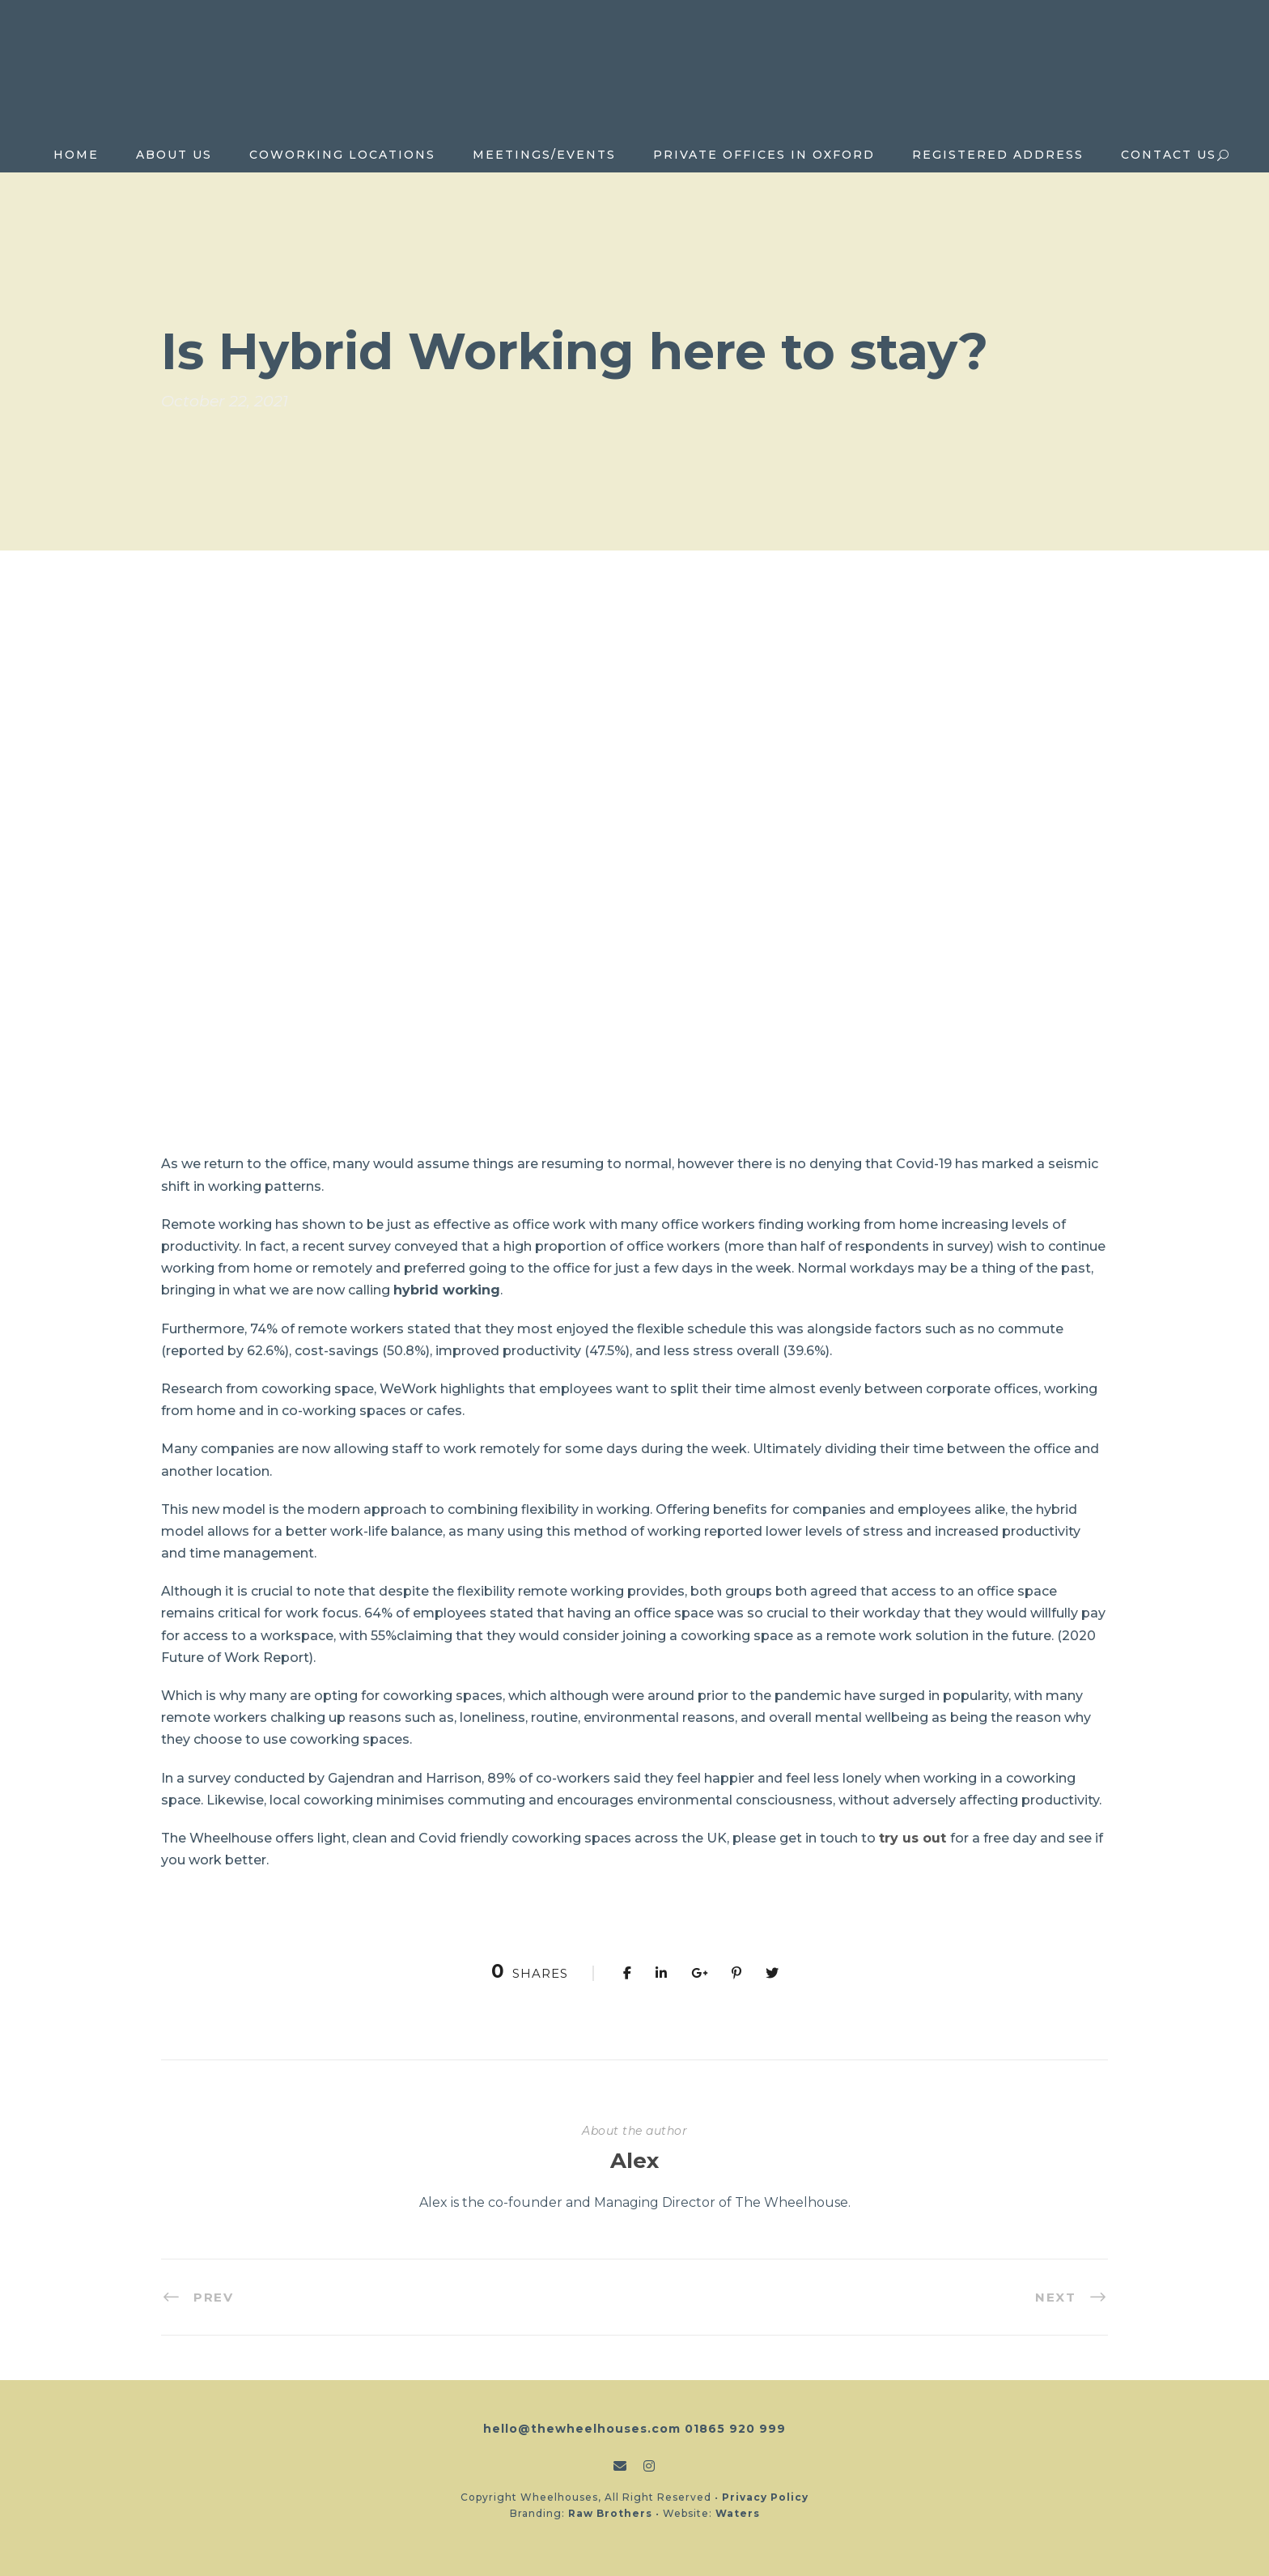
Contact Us (1168, 154)
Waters (737, 2513)
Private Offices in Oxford (764, 154)
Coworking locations (342, 154)
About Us (174, 154)
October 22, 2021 (224, 401)
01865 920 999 (735, 2428)
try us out (912, 1838)
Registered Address (998, 154)
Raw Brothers (610, 2513)
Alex (634, 2161)
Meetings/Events (544, 154)
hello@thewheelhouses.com (582, 2428)
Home (76, 154)
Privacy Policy (765, 2497)
